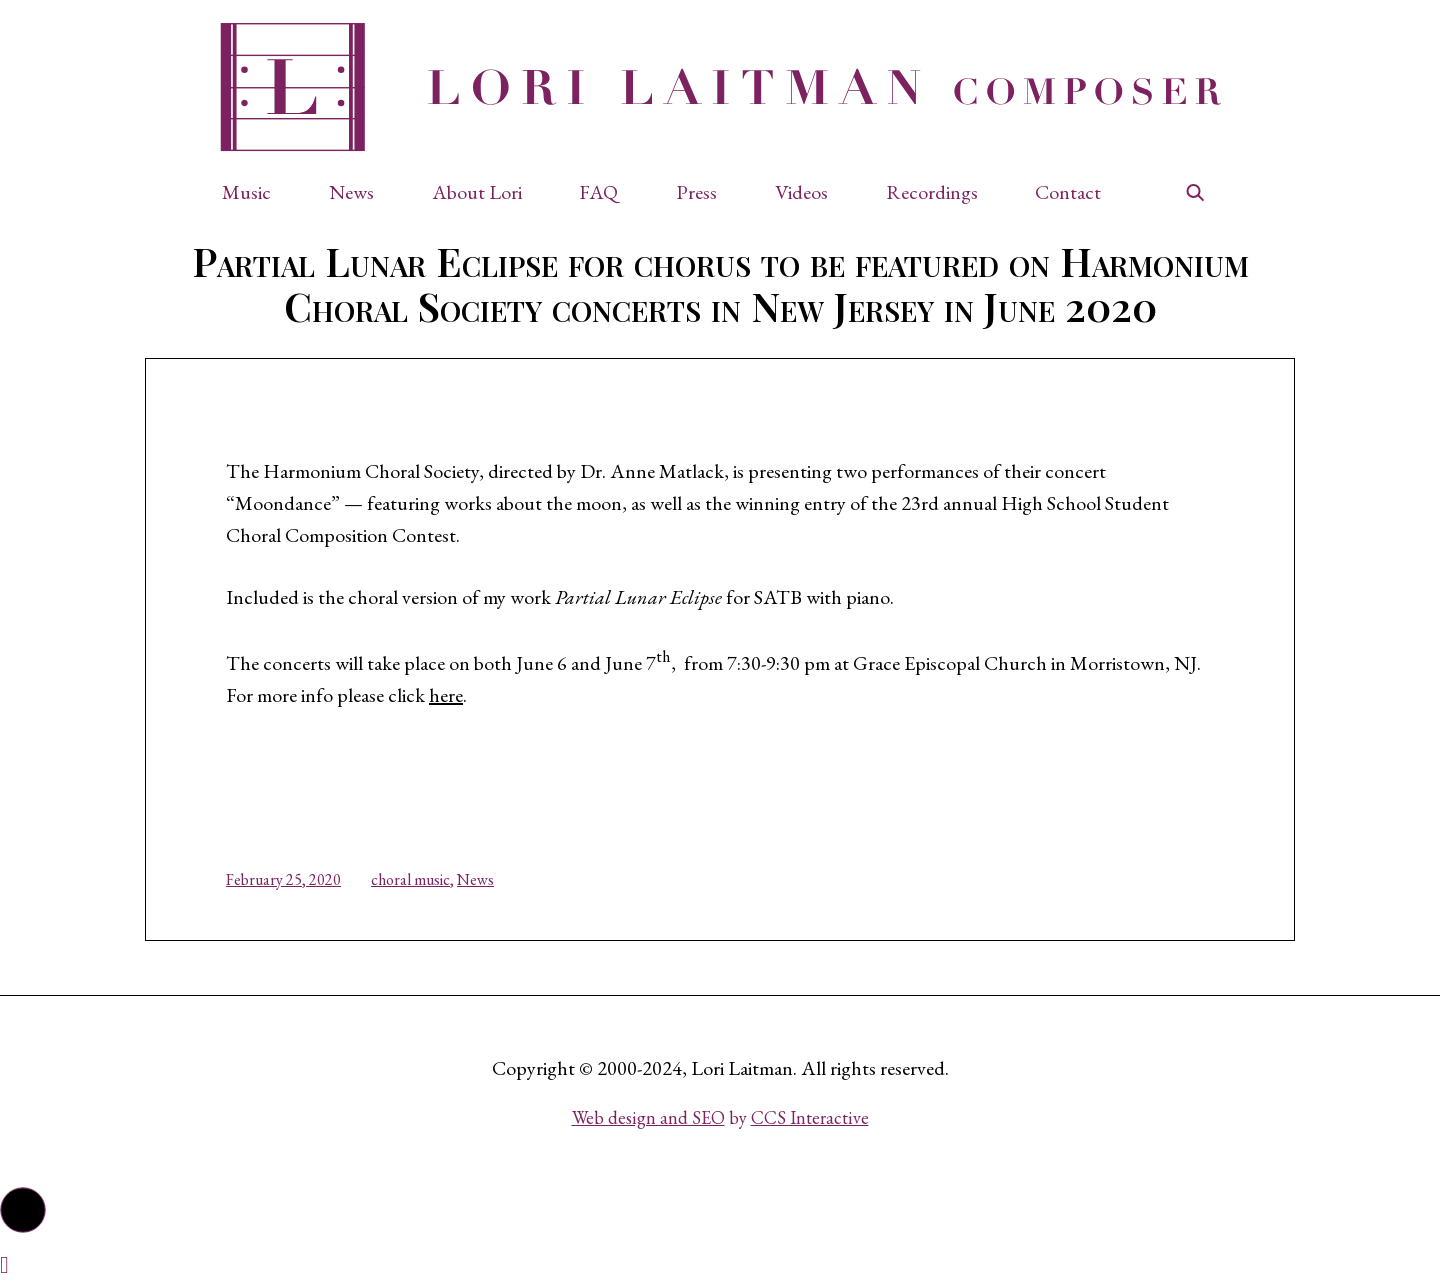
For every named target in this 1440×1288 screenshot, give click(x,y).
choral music (410, 879)
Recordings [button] (932, 192)
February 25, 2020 (283, 879)
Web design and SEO (648, 1117)
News (475, 879)
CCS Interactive (810, 1117)
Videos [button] (801, 192)
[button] (256, 192)
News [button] (351, 192)
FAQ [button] (598, 192)
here (446, 695)
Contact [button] (1068, 192)
